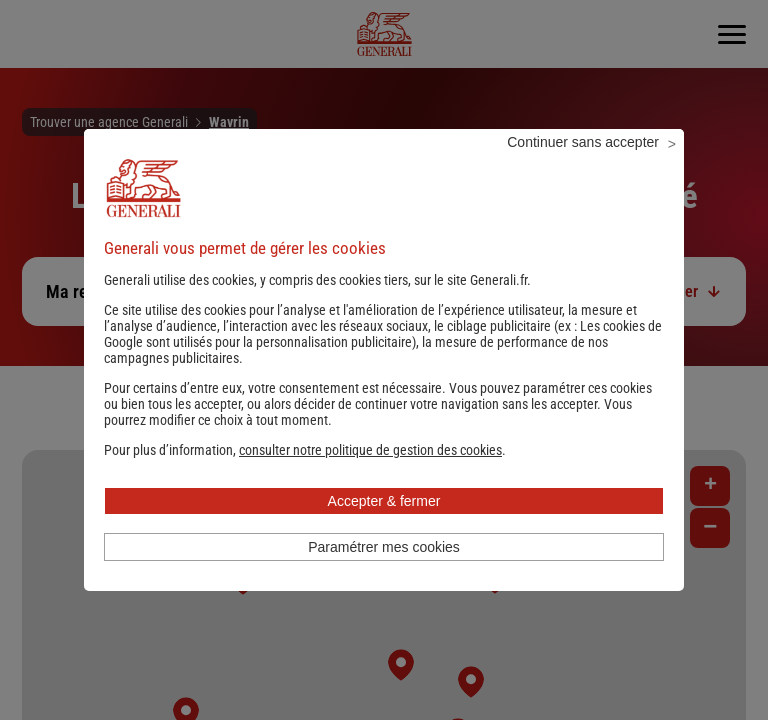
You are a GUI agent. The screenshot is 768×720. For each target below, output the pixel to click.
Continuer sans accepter (583, 169)
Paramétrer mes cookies (384, 574)
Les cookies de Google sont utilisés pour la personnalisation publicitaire (383, 361)
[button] (370, 477)
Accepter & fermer (384, 528)
